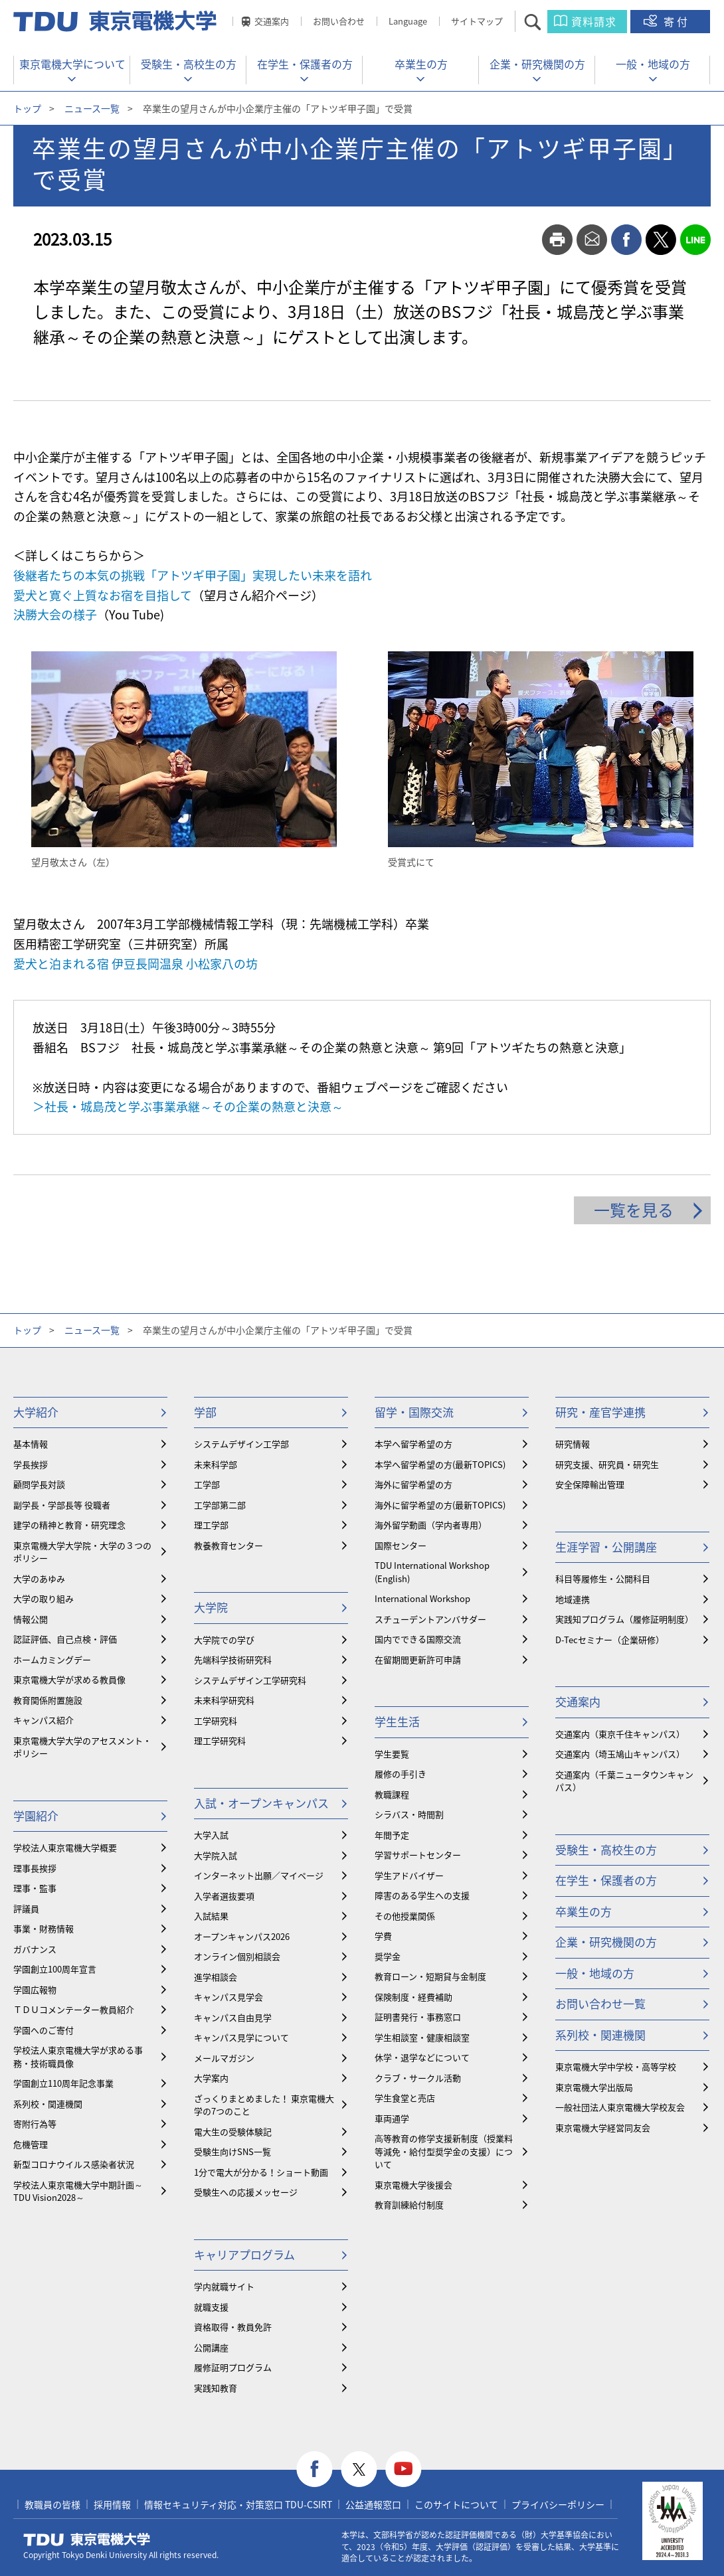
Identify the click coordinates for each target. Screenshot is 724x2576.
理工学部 (211, 1524)
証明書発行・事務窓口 (418, 2016)
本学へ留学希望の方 (413, 1443)
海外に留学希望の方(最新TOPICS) (440, 1504)
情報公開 (30, 1619)
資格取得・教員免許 (233, 2326)
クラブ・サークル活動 (418, 2077)
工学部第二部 (220, 1504)
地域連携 (572, 1599)
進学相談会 (215, 1977)
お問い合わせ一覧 (600, 2003)
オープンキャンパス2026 (242, 1936)
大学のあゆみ (39, 1578)
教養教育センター (228, 1545)
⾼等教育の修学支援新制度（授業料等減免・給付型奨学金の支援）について (444, 2151)
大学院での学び (224, 1639)
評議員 (26, 1908)
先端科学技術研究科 (233, 1659)
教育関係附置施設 (47, 1700)
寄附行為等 (34, 2123)
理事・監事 (34, 1888)
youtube (403, 2469)
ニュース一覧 (92, 108)
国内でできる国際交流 (418, 1639)
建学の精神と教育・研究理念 (69, 1524)
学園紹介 (35, 1815)
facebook (626, 239)
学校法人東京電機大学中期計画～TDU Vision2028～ (78, 2191)
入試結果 (211, 1915)
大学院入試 (215, 1855)
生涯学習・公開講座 (606, 1546)
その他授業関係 (405, 1915)
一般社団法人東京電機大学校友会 (620, 2107)
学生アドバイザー (409, 1875)
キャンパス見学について (241, 2037)
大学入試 (211, 1834)
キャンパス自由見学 (233, 2017)
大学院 (211, 1607)
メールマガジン (224, 2058)
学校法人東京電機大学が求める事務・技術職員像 (78, 2056)
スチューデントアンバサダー (430, 1619)
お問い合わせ (339, 21)
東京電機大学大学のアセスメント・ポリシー (82, 1747)
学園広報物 (34, 1989)
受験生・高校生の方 (188, 64)
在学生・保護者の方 (305, 64)
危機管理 (30, 2144)
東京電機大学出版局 (594, 2087)
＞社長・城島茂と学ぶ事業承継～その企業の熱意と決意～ (188, 1106)
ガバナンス (34, 1949)
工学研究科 (215, 1720)
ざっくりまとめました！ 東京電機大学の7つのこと (264, 2105)
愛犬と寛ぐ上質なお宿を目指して (102, 595)
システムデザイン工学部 (241, 1443)
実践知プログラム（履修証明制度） (624, 1619)
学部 (205, 1412)
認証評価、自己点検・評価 (65, 1639)
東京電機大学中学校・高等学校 (615, 2066)
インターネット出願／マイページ (258, 1875)
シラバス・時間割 (409, 1814)
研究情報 (572, 1443)
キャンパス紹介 (43, 1720)
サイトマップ (477, 21)
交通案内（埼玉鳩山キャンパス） (620, 1753)
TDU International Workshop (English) (432, 1572)
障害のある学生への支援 (422, 1895)
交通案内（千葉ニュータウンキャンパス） (624, 1781)
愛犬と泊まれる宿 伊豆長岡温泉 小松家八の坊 (135, 964)
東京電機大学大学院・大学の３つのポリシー (82, 1552)
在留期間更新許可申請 (418, 1659)
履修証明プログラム (233, 2367)
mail (592, 239)
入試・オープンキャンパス (261, 1803)
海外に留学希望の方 (413, 1484)
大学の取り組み (43, 1598)
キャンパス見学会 (228, 1996)
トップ (27, 108)
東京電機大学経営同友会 (602, 2127)
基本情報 (30, 1443)
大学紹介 (35, 1412)
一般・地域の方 (653, 64)
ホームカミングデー (52, 1659)
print (557, 239)
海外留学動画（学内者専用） (431, 1524)
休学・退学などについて (422, 2057)
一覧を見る (634, 1210)
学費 (383, 1935)
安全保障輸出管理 (589, 1484)
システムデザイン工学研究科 (250, 1680)
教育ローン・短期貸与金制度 (430, 1976)
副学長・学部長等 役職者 (61, 1504)
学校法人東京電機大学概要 (65, 1847)
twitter (661, 239)
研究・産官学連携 (600, 1412)
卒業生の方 (421, 64)
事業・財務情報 (43, 1928)
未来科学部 (215, 1464)
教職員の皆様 (52, 2504)
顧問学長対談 (39, 1484)
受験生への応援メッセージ (246, 2192)
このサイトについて (456, 2504)
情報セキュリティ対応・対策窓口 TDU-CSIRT (238, 2504)
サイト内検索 (544, 21)
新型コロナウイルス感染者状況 (73, 2164)
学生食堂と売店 (405, 2097)
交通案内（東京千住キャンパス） (620, 1734)
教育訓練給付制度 (409, 2204)
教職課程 (392, 1794)
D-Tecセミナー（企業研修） (609, 1639)
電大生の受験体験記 (233, 2131)
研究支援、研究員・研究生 (607, 1464)
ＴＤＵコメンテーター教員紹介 (73, 2009)
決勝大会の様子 (55, 614)
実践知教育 (215, 2387)
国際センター (400, 1545)
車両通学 (392, 2118)
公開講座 (211, 2347)
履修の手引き (400, 1773)
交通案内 (271, 21)
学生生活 (397, 1721)
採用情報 (112, 2504)
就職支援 (211, 2306)
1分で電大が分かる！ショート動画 (261, 2172)
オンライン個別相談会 (237, 1956)
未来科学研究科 (224, 1700)
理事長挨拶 (34, 1868)
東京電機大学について (72, 64)
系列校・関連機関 (47, 2103)
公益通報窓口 (373, 2504)
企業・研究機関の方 (537, 64)
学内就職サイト (224, 2286)
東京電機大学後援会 (413, 2184)
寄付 (677, 21)
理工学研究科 (220, 1740)
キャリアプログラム (244, 2254)
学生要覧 (392, 1753)
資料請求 (593, 21)
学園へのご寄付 (43, 2030)
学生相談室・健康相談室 (422, 2037)
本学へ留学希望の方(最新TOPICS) (440, 1464)
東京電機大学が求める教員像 (69, 1679)
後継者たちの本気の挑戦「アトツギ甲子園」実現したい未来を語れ (192, 575)
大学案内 (211, 2077)
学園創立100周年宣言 (54, 1969)
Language (408, 21)
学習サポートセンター (418, 1854)
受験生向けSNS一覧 (232, 2151)
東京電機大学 (87, 2539)
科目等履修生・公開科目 (602, 1578)
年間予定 (392, 1834)
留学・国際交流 (414, 1412)
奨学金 (388, 1956)
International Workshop (422, 1598)
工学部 (207, 1484)
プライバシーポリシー (557, 2504)
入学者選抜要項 (224, 1896)
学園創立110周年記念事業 (63, 2083)
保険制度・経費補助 (413, 1996)
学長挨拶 (30, 1464)
